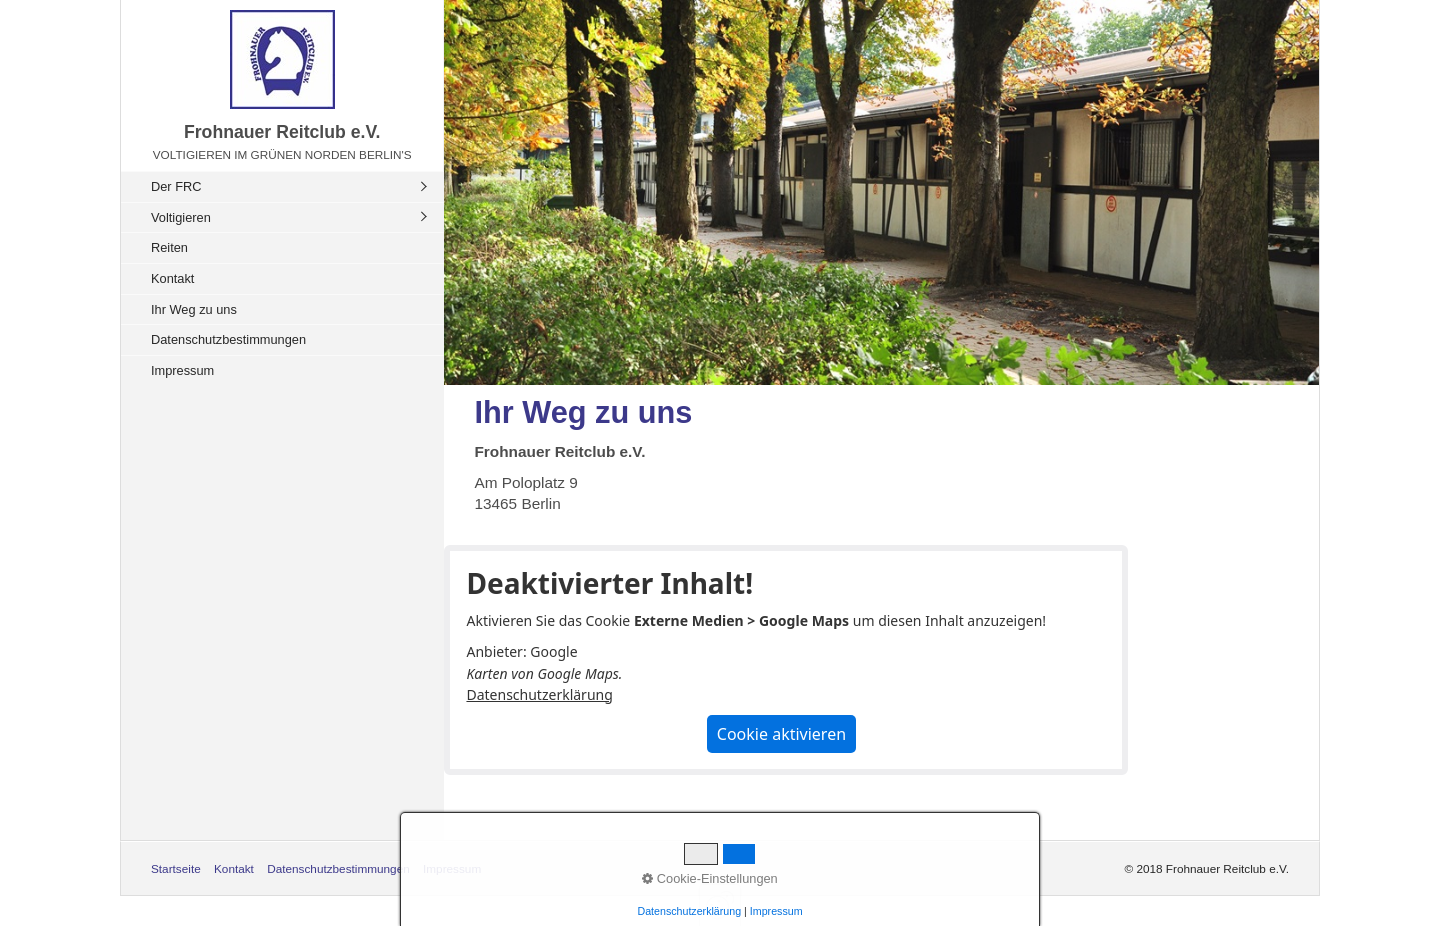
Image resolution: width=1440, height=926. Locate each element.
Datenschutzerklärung (539, 694)
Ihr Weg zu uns (194, 309)
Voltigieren (181, 217)
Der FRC (176, 186)
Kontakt (172, 278)
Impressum (182, 370)
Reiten (169, 247)
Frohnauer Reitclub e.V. (282, 132)
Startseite (176, 868)
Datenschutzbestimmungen (228, 339)
